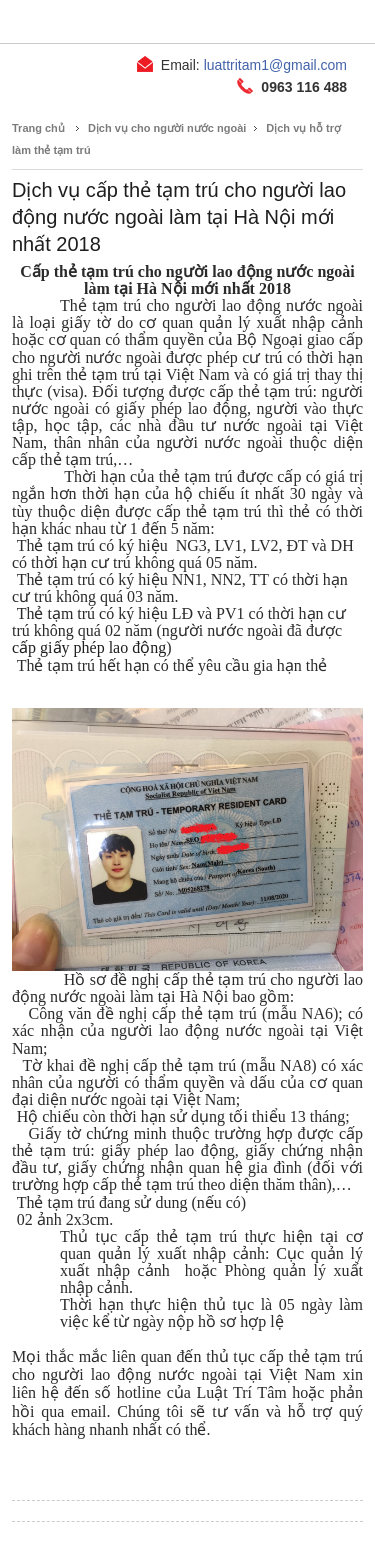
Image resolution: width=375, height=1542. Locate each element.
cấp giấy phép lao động (89, 647)
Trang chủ (38, 128)
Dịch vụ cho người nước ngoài (167, 128)
